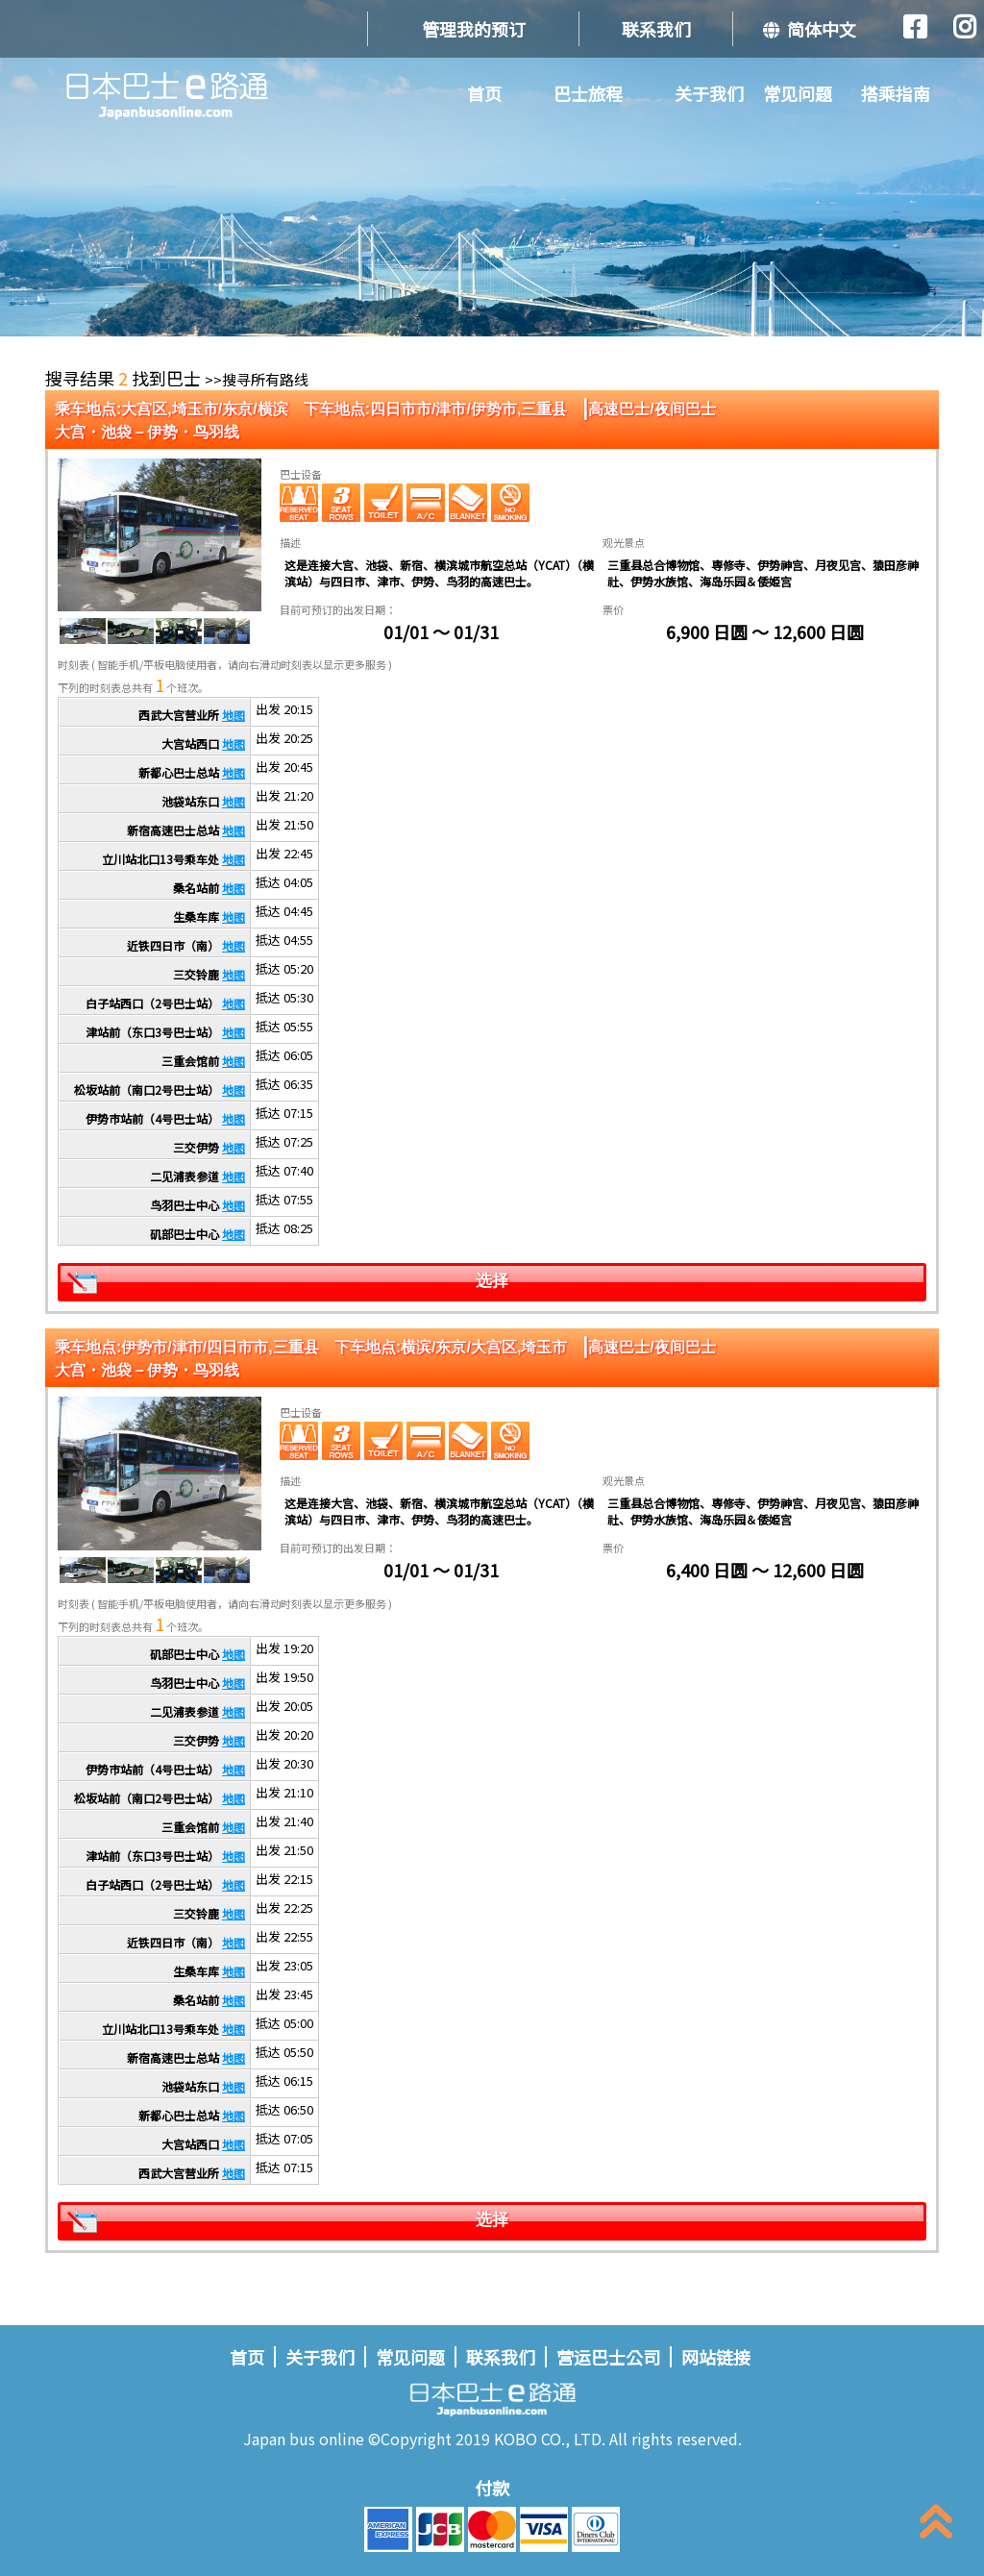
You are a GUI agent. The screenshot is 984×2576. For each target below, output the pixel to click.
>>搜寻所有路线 (256, 379)
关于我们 (709, 93)
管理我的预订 (474, 28)
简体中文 (809, 28)
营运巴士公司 (608, 2356)
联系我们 (656, 28)
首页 (484, 93)
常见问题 (797, 93)
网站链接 (715, 2356)
